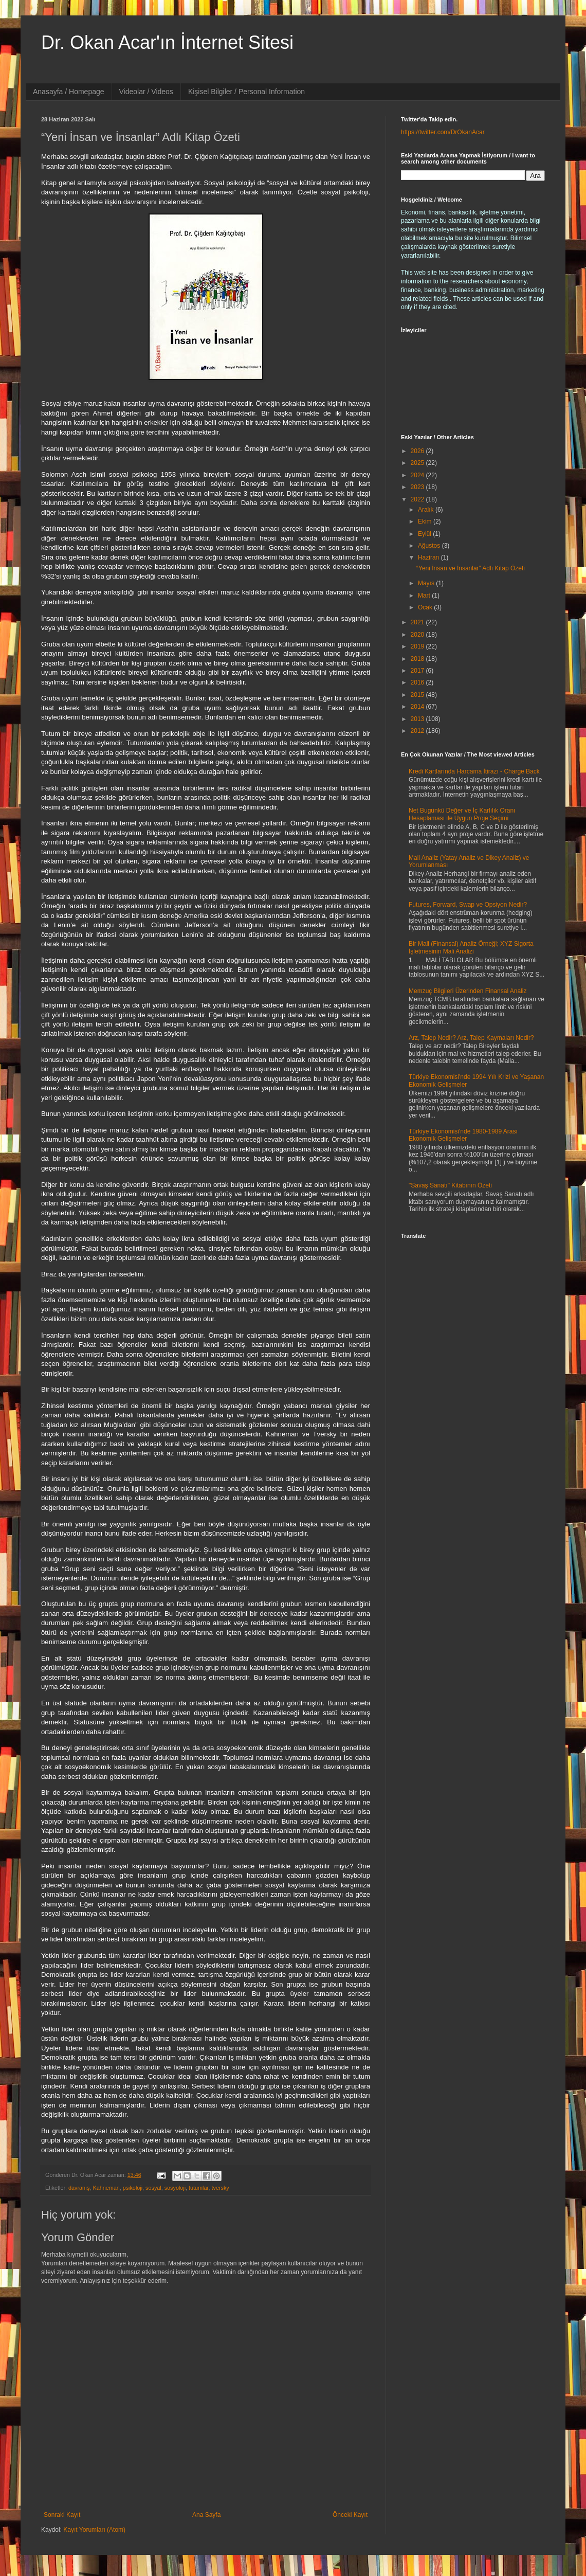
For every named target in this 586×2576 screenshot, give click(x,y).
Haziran (429, 557)
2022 (418, 499)
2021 (418, 622)
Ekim (425, 521)
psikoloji (132, 2188)
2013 (418, 719)
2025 (418, 462)
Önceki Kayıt (350, 2514)
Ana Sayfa (206, 2514)
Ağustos (430, 545)
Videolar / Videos (146, 91)
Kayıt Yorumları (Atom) (94, 2529)
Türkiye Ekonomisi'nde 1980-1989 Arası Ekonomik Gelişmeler (463, 1135)
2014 (418, 706)
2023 (418, 487)
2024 (418, 475)
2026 (418, 451)
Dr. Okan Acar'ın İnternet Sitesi (167, 42)
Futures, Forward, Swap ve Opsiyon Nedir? (468, 904)
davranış (78, 2188)
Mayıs (427, 583)
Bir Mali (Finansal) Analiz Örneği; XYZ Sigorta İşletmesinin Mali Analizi (471, 947)
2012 (418, 730)
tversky (220, 2188)
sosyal (153, 2188)
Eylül (425, 533)
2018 (418, 658)
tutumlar (198, 2188)
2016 (418, 682)
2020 (418, 634)
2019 (418, 646)
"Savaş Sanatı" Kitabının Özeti (450, 1185)
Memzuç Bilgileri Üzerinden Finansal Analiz (467, 991)
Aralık (426, 509)
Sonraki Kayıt (62, 2514)
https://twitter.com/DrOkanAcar (443, 132)
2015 (418, 694)
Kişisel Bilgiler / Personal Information (246, 91)
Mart (425, 595)
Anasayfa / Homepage (68, 91)
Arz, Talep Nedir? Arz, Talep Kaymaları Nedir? (471, 1037)
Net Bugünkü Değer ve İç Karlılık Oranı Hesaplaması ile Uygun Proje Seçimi (462, 814)
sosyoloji (175, 2188)
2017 (418, 670)
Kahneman (106, 2188)
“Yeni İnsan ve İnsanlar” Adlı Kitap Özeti (470, 568)
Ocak (426, 607)
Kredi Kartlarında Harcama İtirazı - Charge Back (474, 771)
